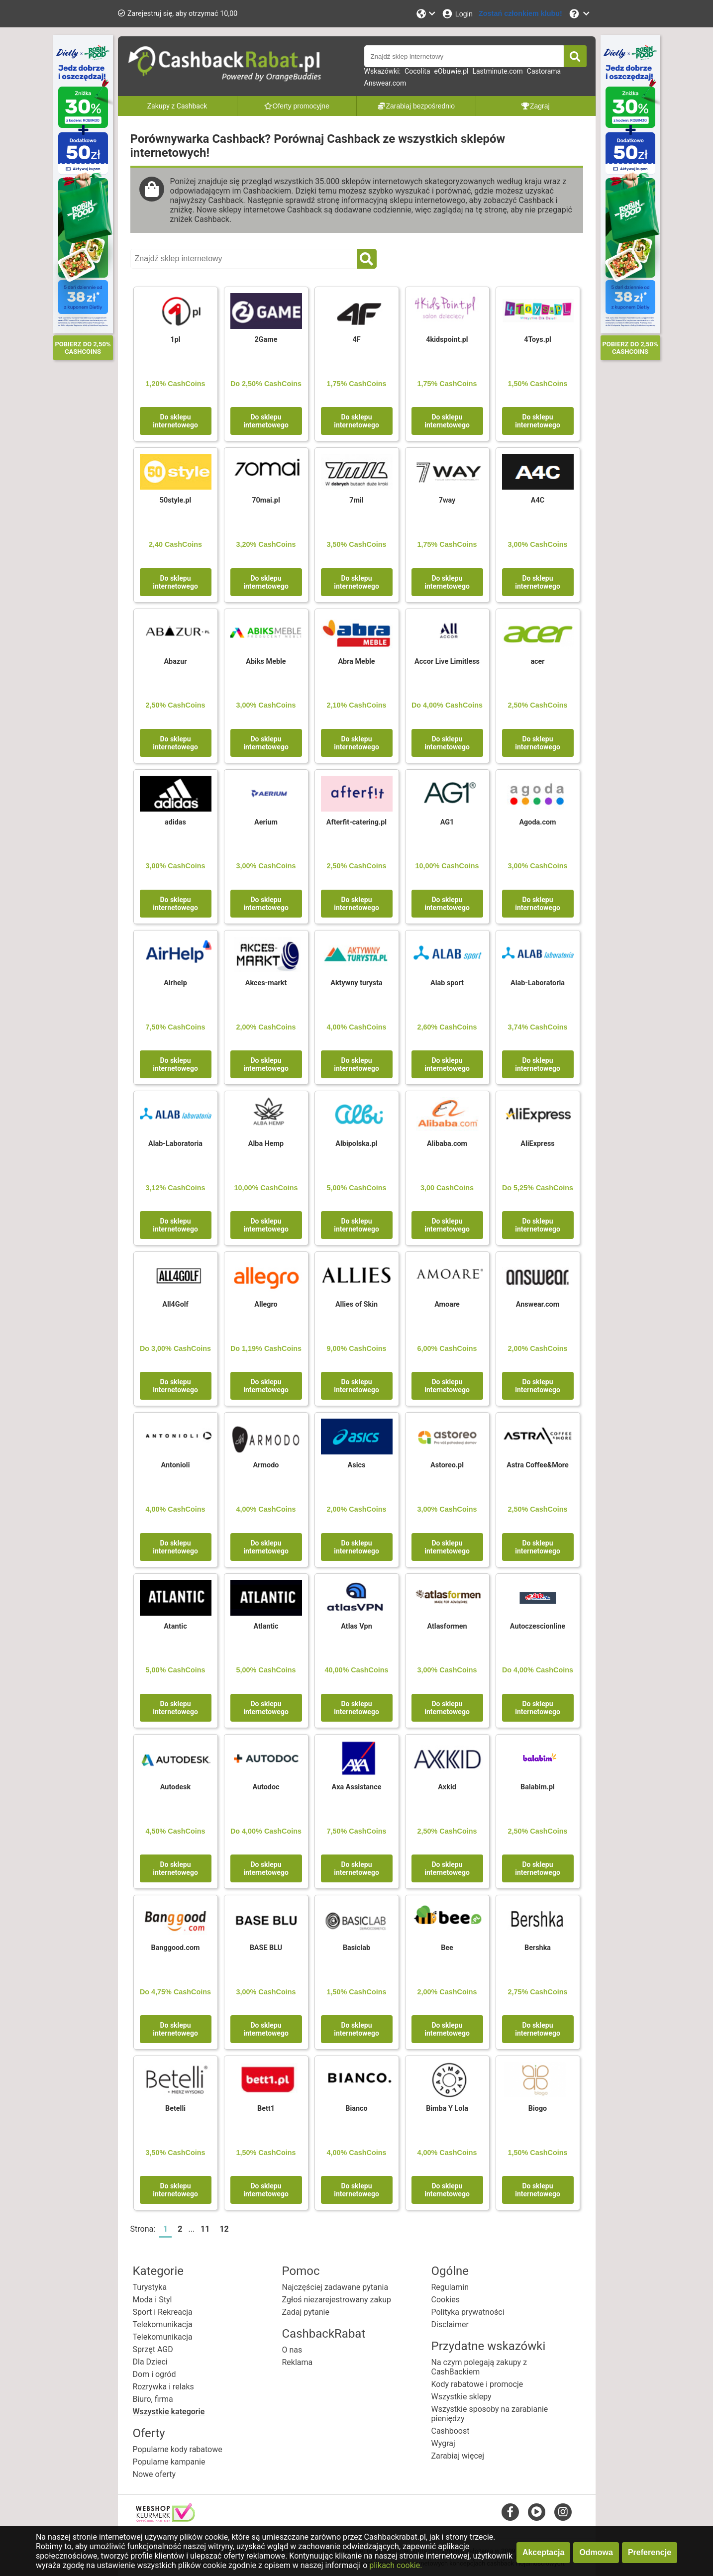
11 (205, 2229)
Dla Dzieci (150, 2362)
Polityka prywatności (468, 2312)
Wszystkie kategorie (169, 2411)
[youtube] (536, 2511)
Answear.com (385, 83)
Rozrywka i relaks (163, 2386)
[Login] (457, 13)
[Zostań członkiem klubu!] (520, 13)
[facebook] (510, 2511)
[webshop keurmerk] (165, 2519)
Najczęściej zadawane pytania (335, 2287)
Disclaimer (450, 2324)
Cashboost (450, 2431)
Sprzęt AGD (153, 2349)
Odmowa (596, 2552)
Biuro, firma (153, 2399)
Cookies (445, 2299)
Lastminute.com (497, 71)
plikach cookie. (395, 2565)
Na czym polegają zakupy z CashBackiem (479, 2367)
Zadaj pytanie (305, 2312)
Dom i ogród (154, 2374)
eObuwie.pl (451, 71)
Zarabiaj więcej (458, 2456)
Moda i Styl (152, 2299)
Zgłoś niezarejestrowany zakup (337, 2299)
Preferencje (649, 2552)
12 (223, 2229)
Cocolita (417, 71)
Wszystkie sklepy (461, 2396)
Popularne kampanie (169, 2462)
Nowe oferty (154, 2474)
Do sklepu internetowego (175, 421)
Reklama (297, 2362)
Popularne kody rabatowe (177, 2449)
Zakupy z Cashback (177, 106)
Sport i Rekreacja (163, 2312)
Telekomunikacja (163, 2324)
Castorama (544, 71)
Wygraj (443, 2443)
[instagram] (563, 2511)
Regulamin (450, 2287)
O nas (292, 2350)
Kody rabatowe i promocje (477, 2384)
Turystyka (150, 2287)
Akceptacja (543, 2552)
